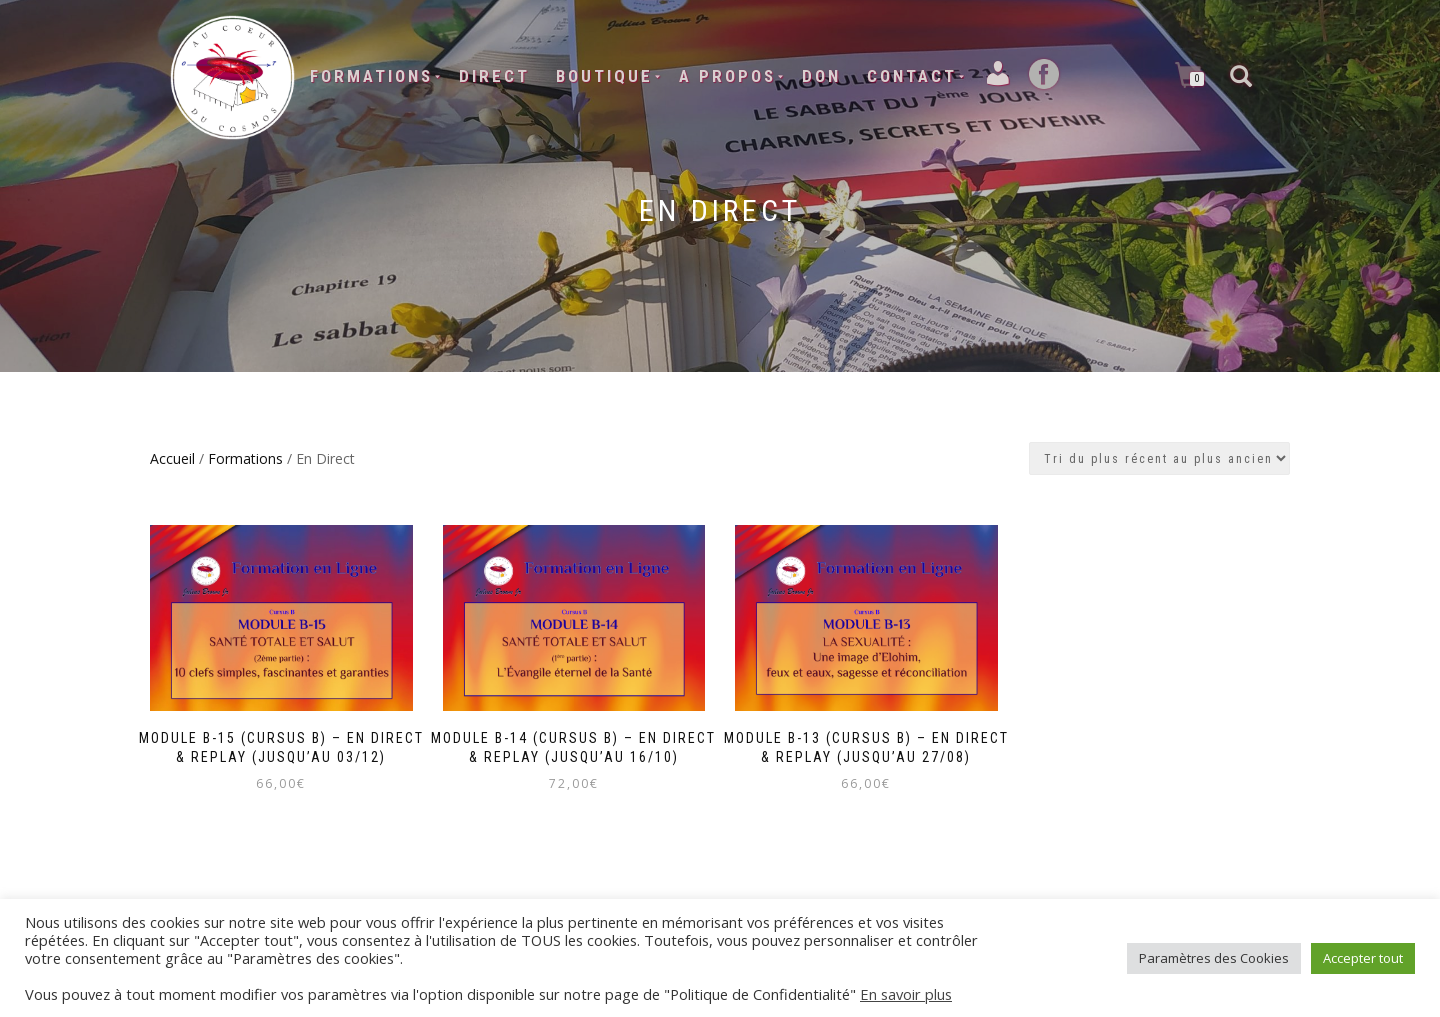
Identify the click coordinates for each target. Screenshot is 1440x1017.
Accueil (172, 458)
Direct (494, 76)
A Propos (727, 76)
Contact (912, 76)
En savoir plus (906, 994)
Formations (371, 76)
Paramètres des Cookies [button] (1214, 958)
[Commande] (1159, 458)
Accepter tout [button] (1363, 958)
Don (821, 76)
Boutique (604, 76)
